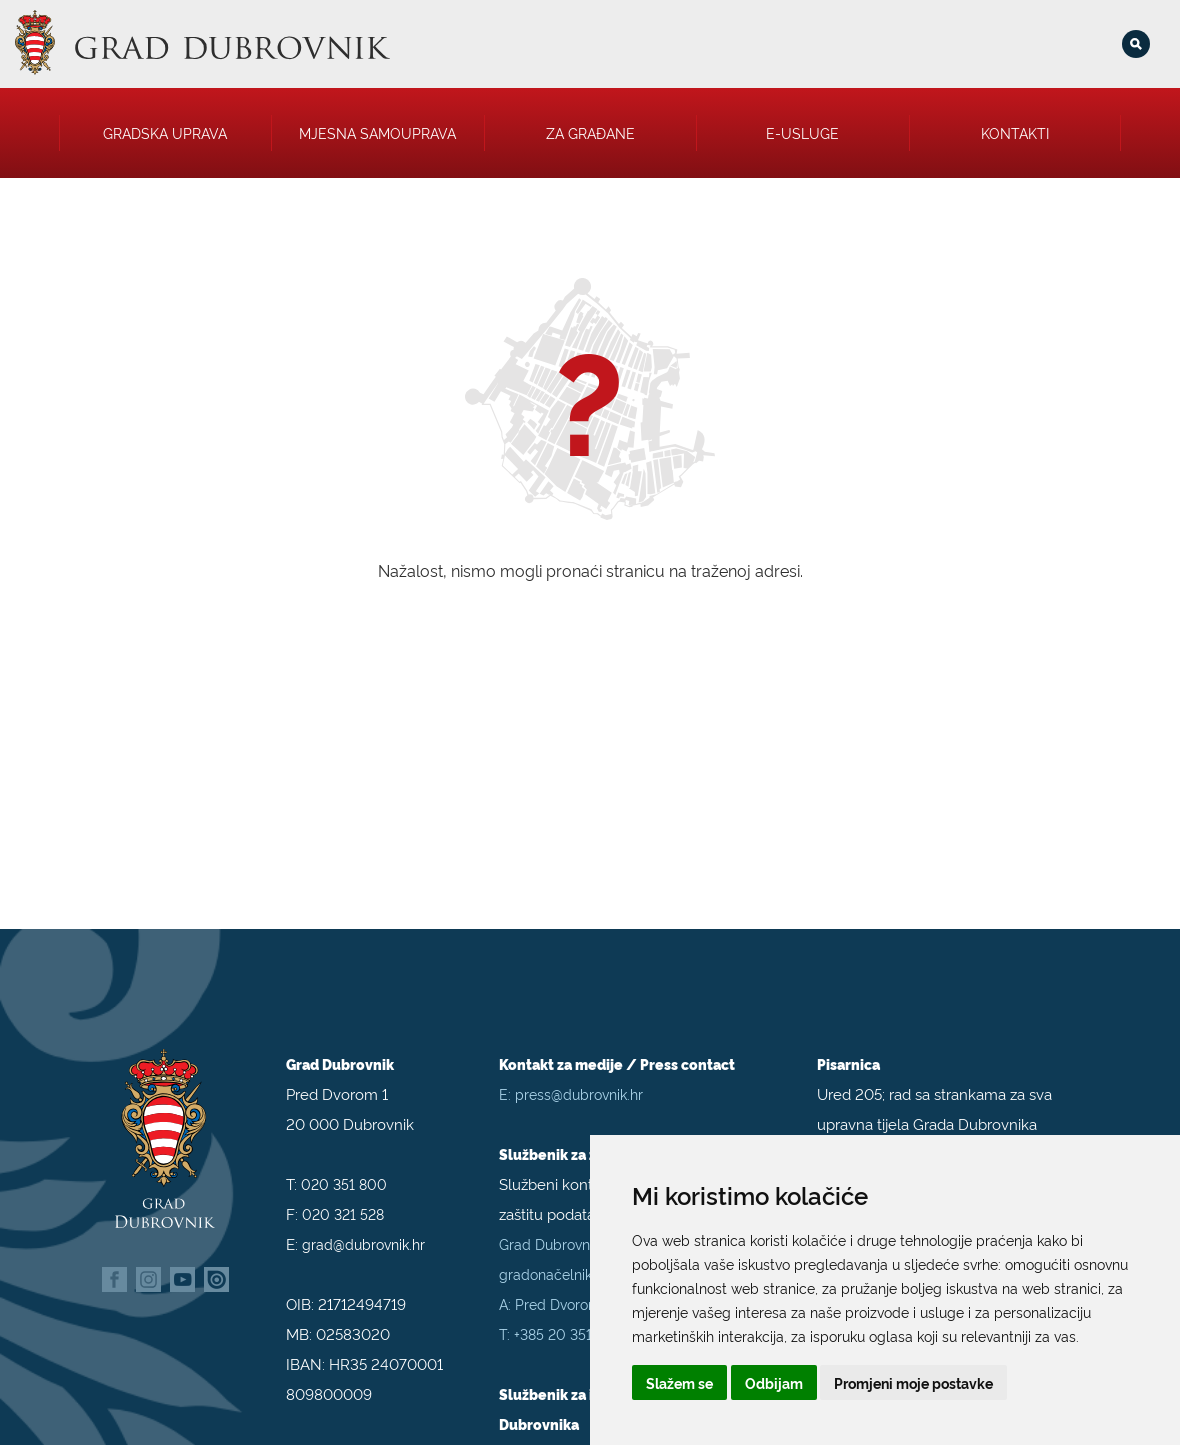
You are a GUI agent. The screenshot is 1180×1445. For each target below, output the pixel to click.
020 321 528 (343, 1202)
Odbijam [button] (774, 1382)
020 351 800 (344, 1172)
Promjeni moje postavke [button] (913, 1382)
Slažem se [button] (679, 1382)
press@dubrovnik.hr (579, 1082)
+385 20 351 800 (569, 1322)
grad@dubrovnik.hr (363, 1232)
